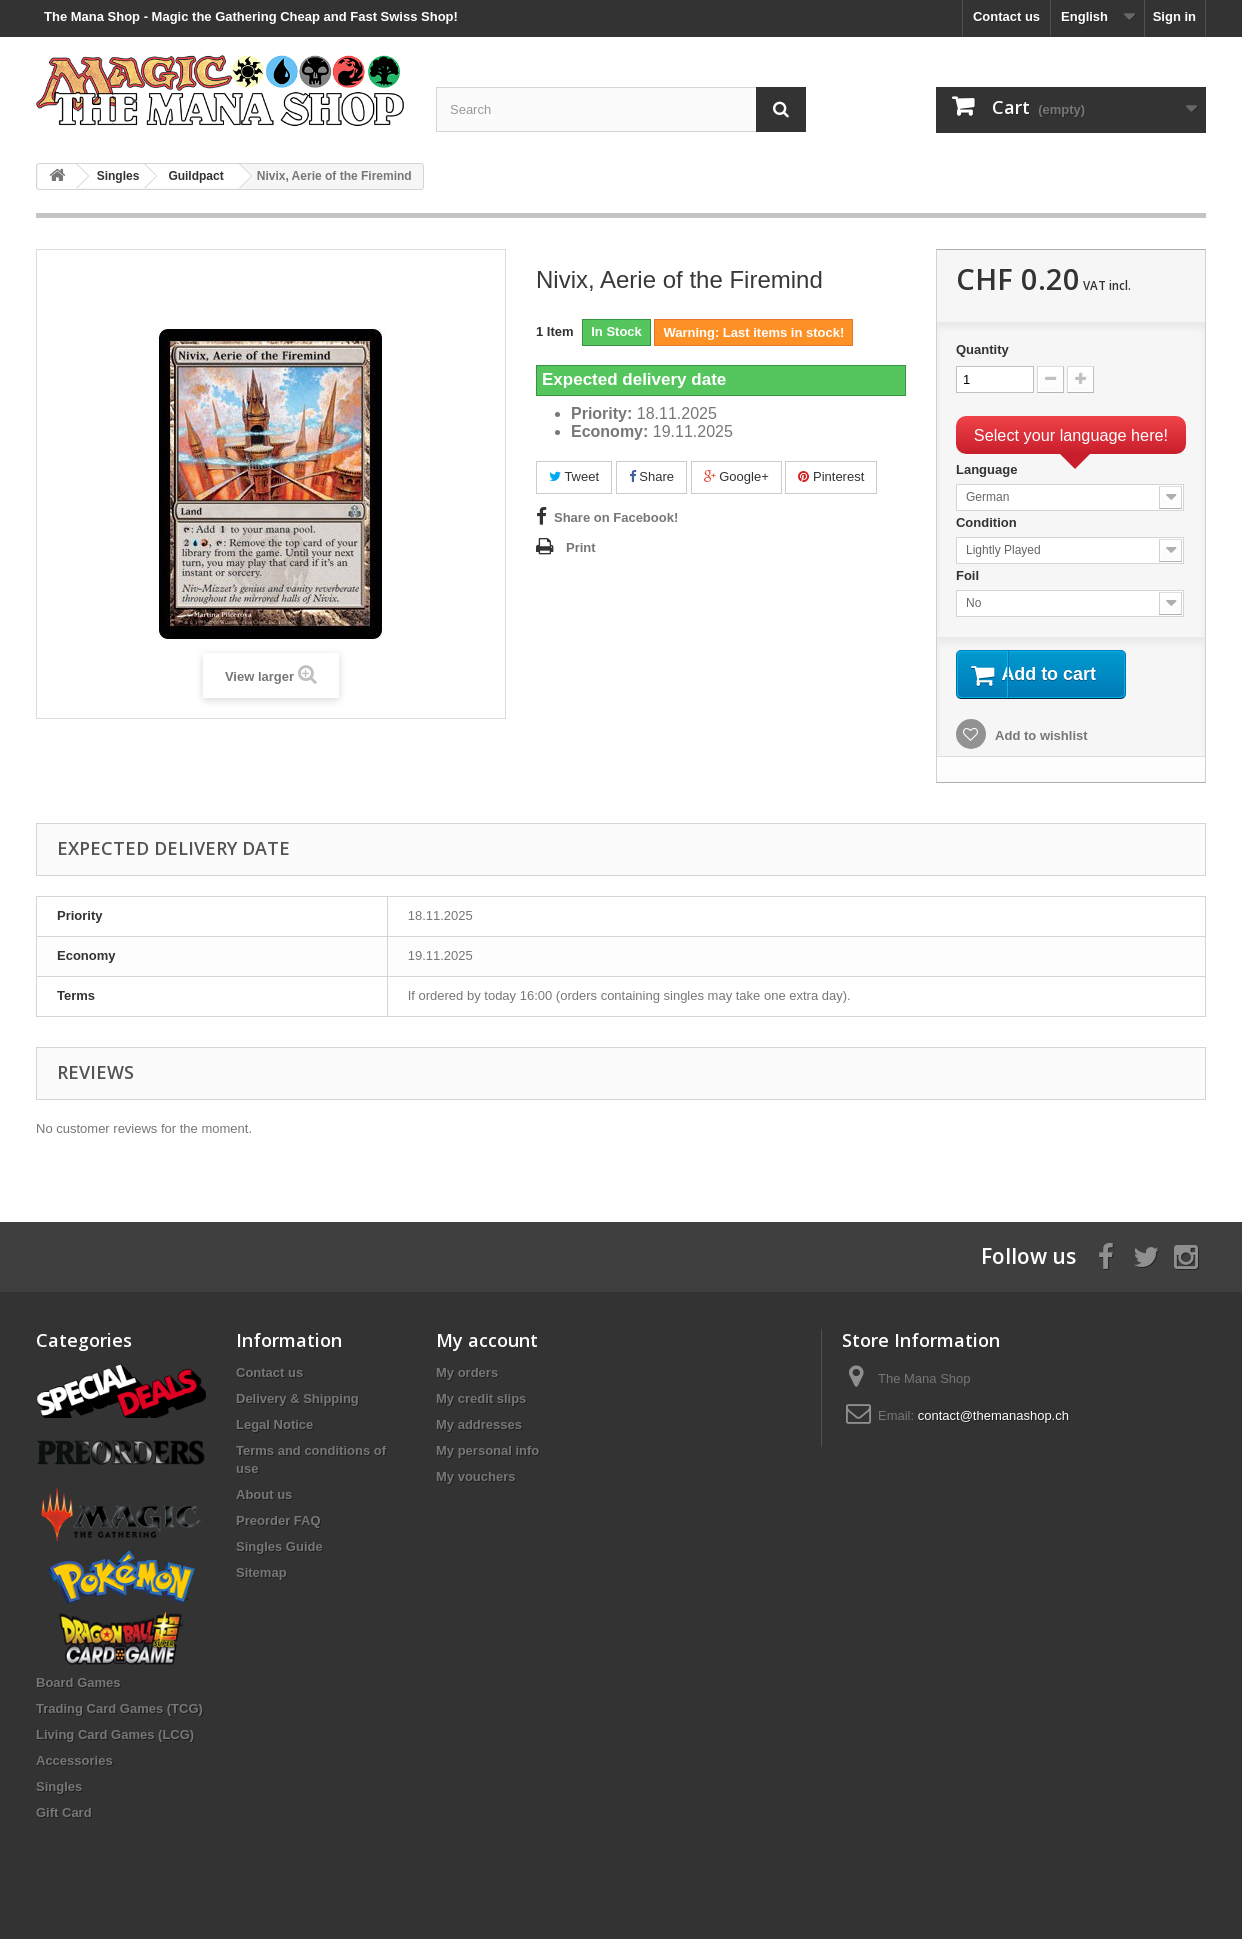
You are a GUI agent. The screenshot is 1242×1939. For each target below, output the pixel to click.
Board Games (78, 1682)
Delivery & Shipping (297, 1398)
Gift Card (64, 1812)
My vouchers (475, 1476)
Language (988, 469)
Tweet (574, 476)
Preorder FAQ (278, 1520)
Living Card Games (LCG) (115, 1734)
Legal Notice (274, 1424)
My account (487, 1340)
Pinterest (831, 476)
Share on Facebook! (616, 517)
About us (264, 1494)
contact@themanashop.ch (993, 1415)
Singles (59, 1786)
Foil (969, 575)
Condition (988, 522)
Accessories (74, 1760)
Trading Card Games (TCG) (119, 1708)
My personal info (487, 1450)
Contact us (1006, 16)
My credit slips (481, 1398)
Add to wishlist (1040, 738)
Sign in (1174, 16)
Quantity (982, 349)
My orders (467, 1372)
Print (581, 547)
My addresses (479, 1424)
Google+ (736, 476)
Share (651, 476)
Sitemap (261, 1572)
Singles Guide (279, 1546)
